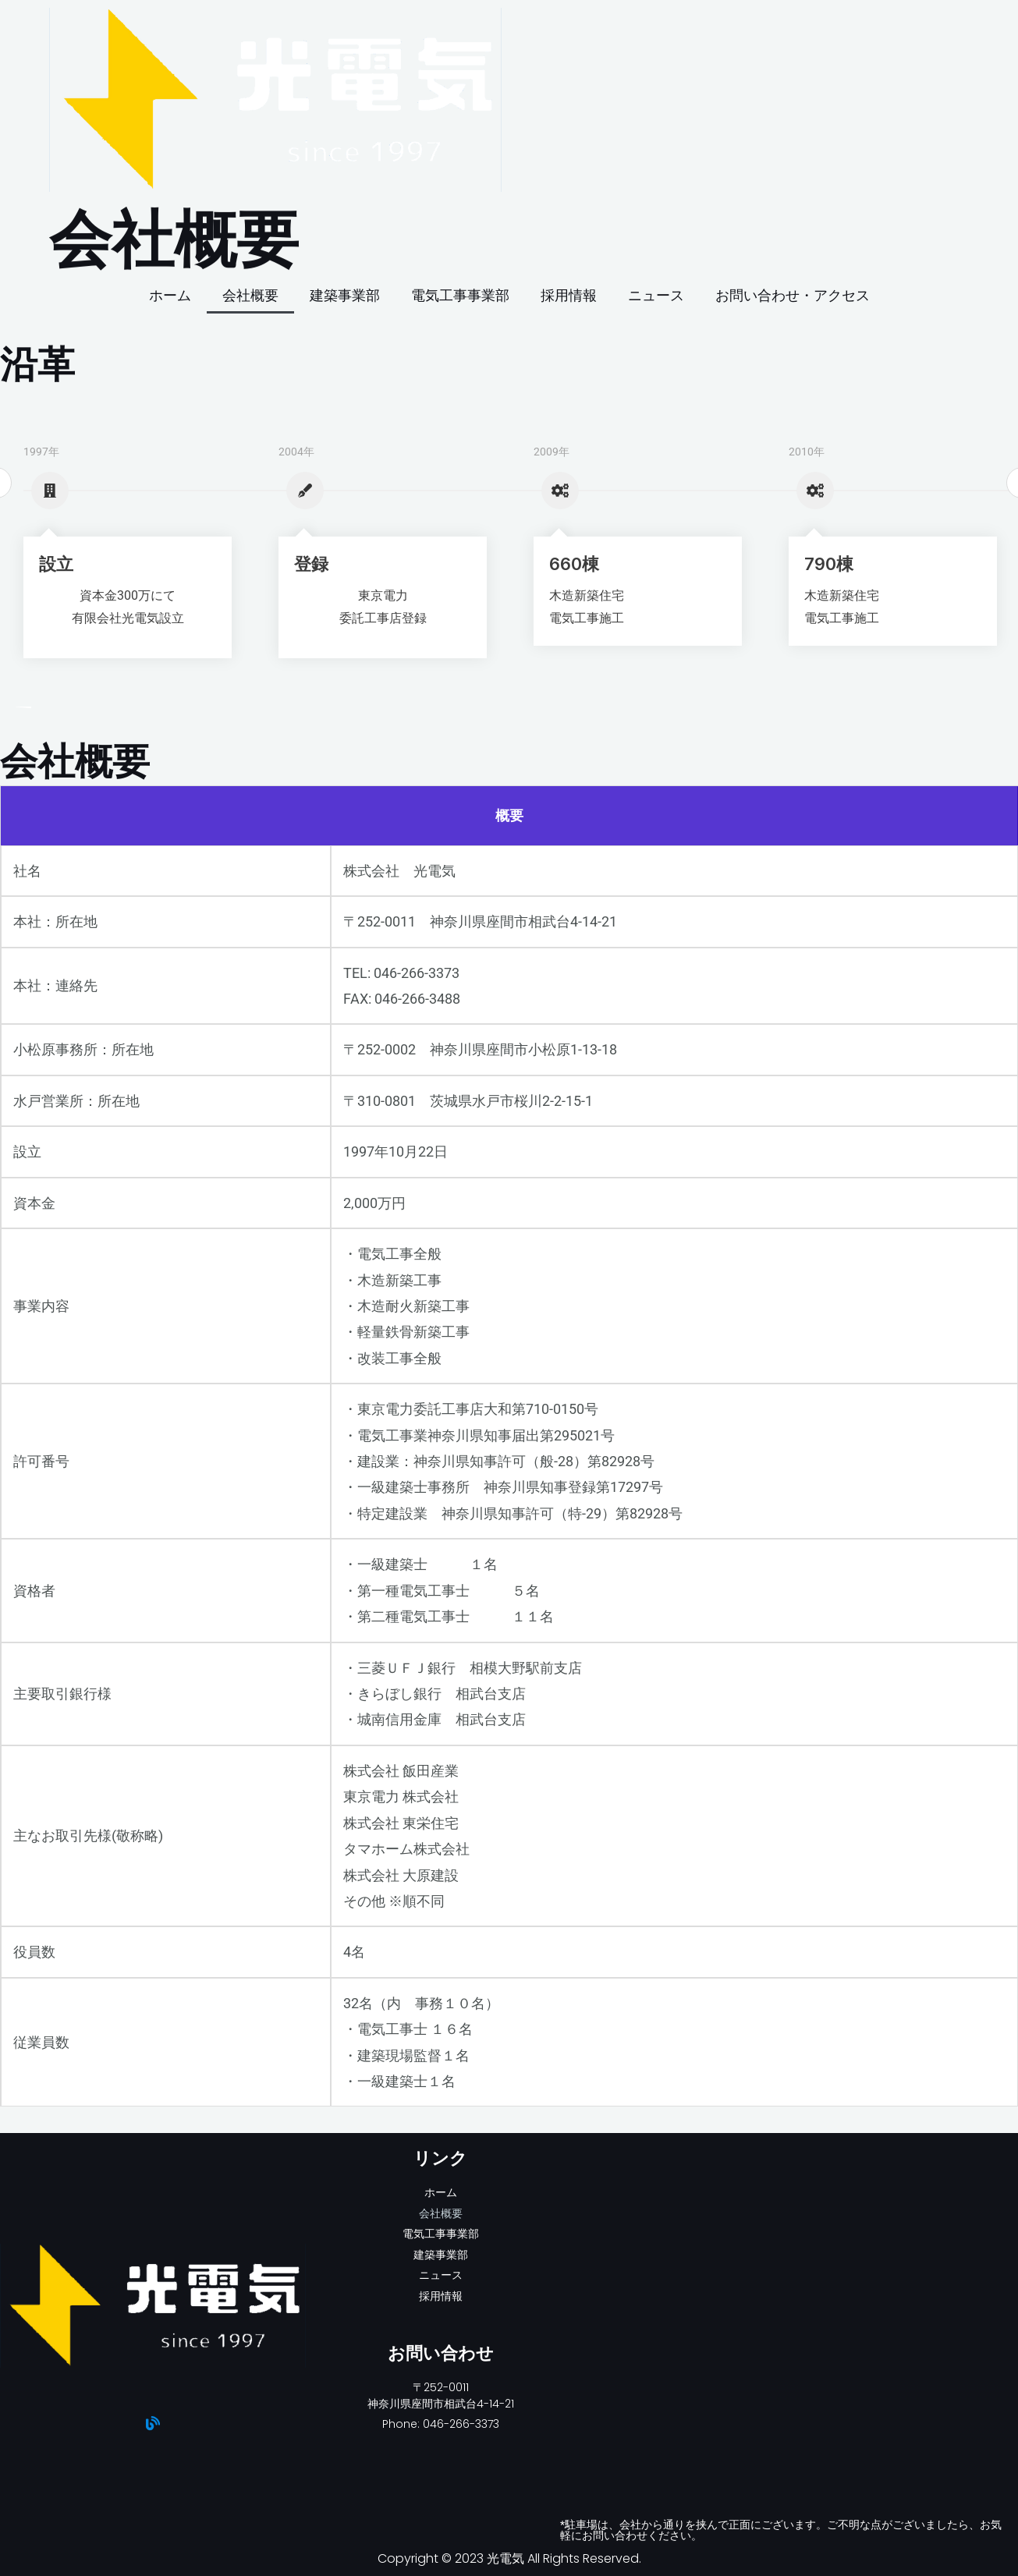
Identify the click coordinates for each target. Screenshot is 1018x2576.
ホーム (170, 295)
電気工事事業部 (460, 295)
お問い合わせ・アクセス (792, 295)
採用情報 (569, 295)
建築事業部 (345, 295)
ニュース (656, 295)
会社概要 (250, 295)
